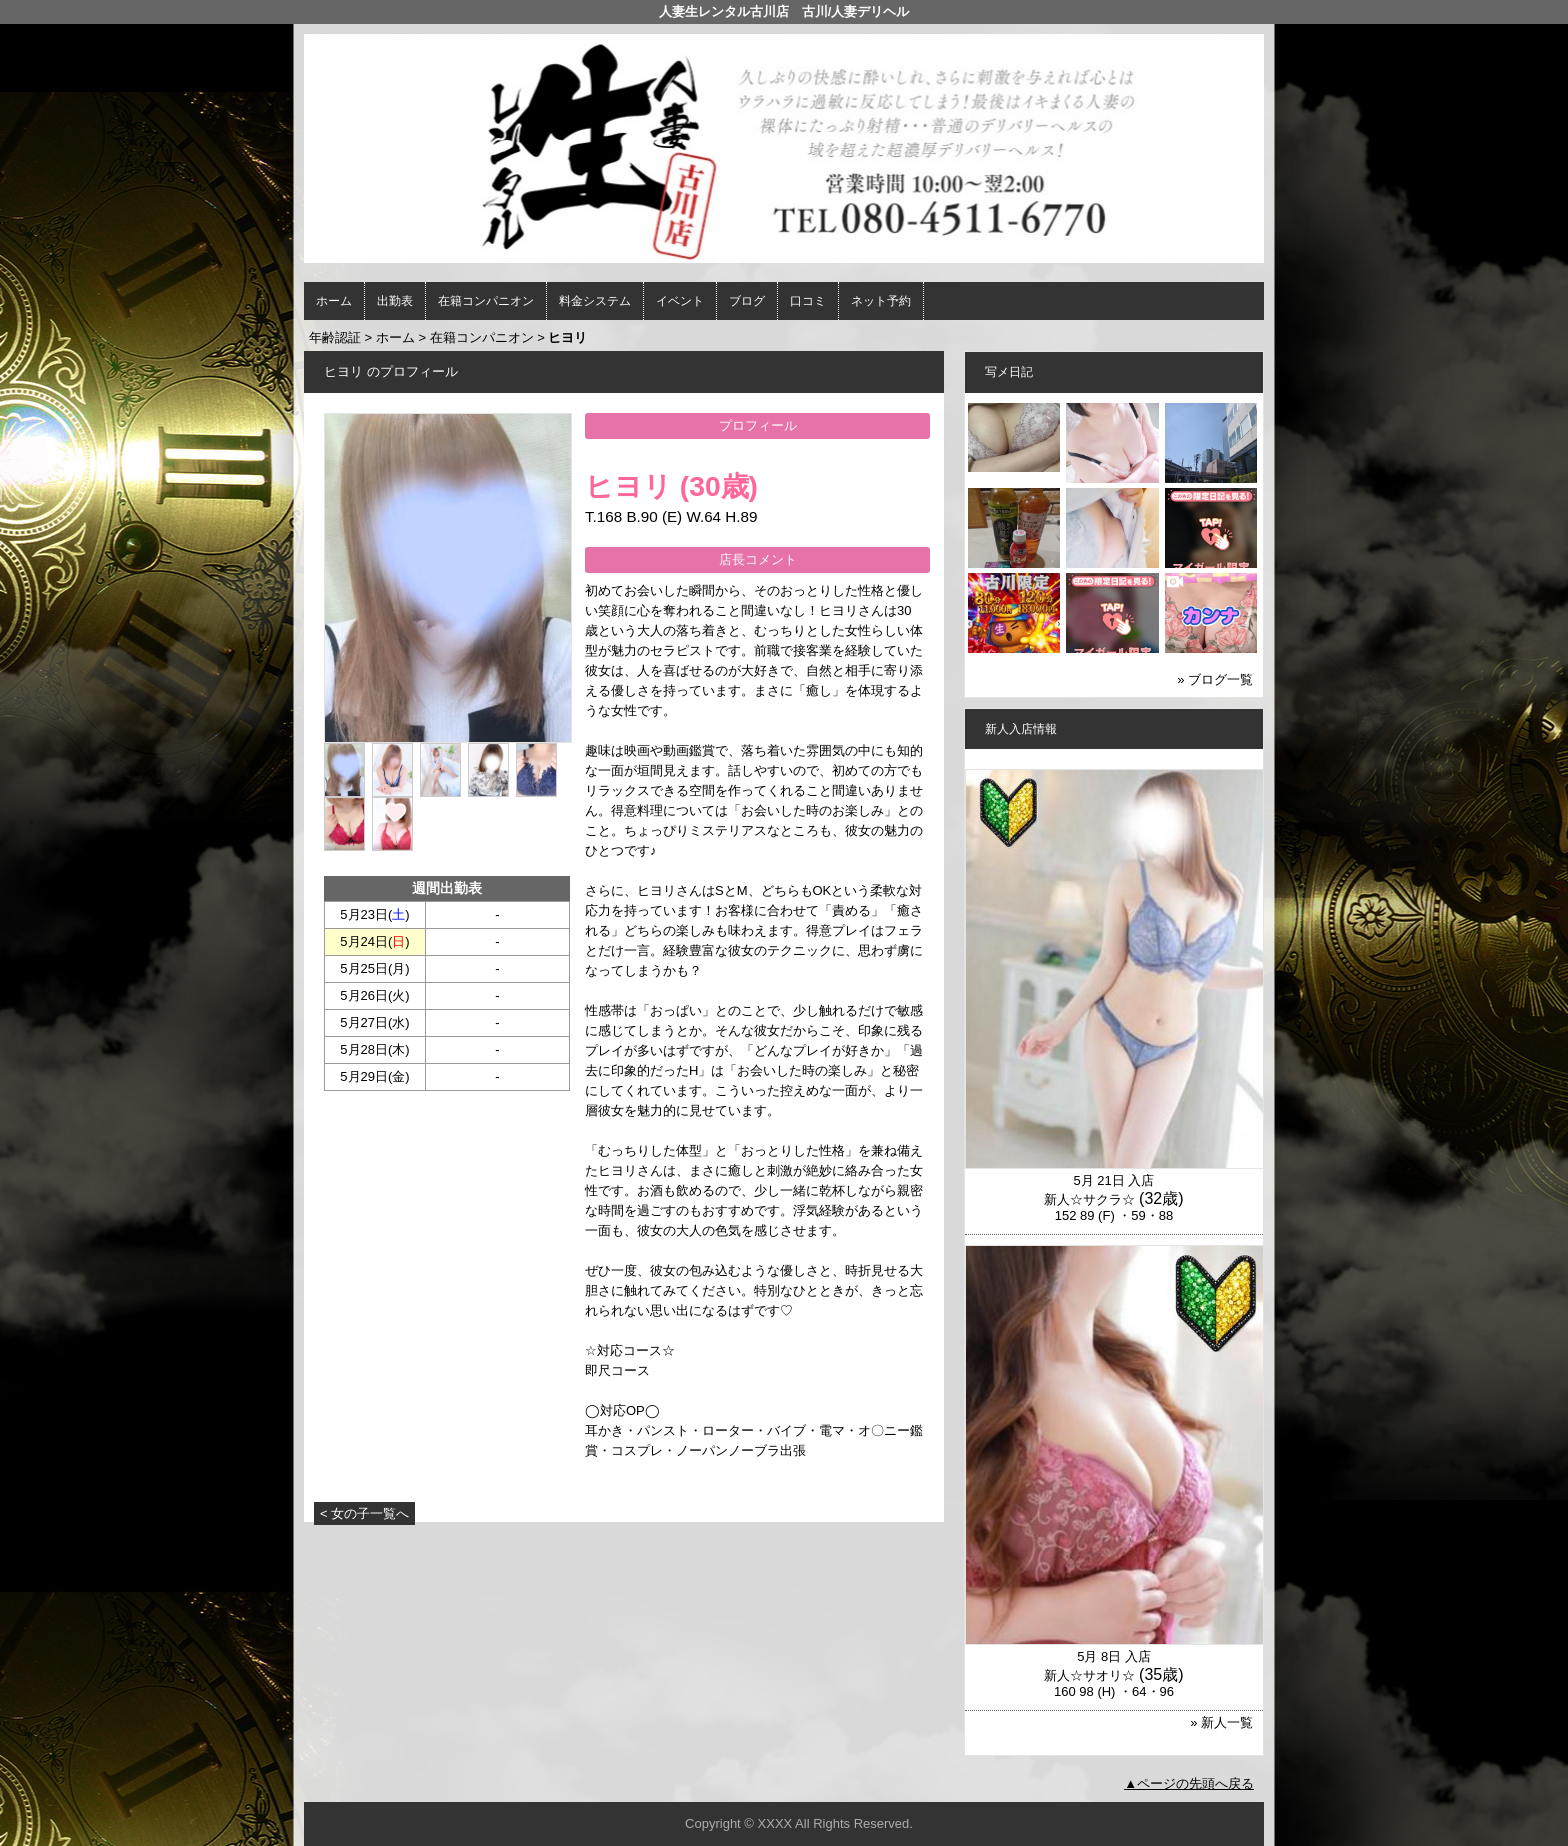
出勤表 (395, 301)
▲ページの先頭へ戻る (1189, 1783)
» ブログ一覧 (1215, 679)
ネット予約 (881, 301)
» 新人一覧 (1221, 1722)
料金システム (595, 301)
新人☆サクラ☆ (1089, 1199)
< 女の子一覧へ (364, 1513)
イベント (680, 301)
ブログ (747, 301)
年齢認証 (335, 337)
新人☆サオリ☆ (1089, 1675)
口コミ (808, 301)
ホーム (334, 301)
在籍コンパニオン (486, 301)
